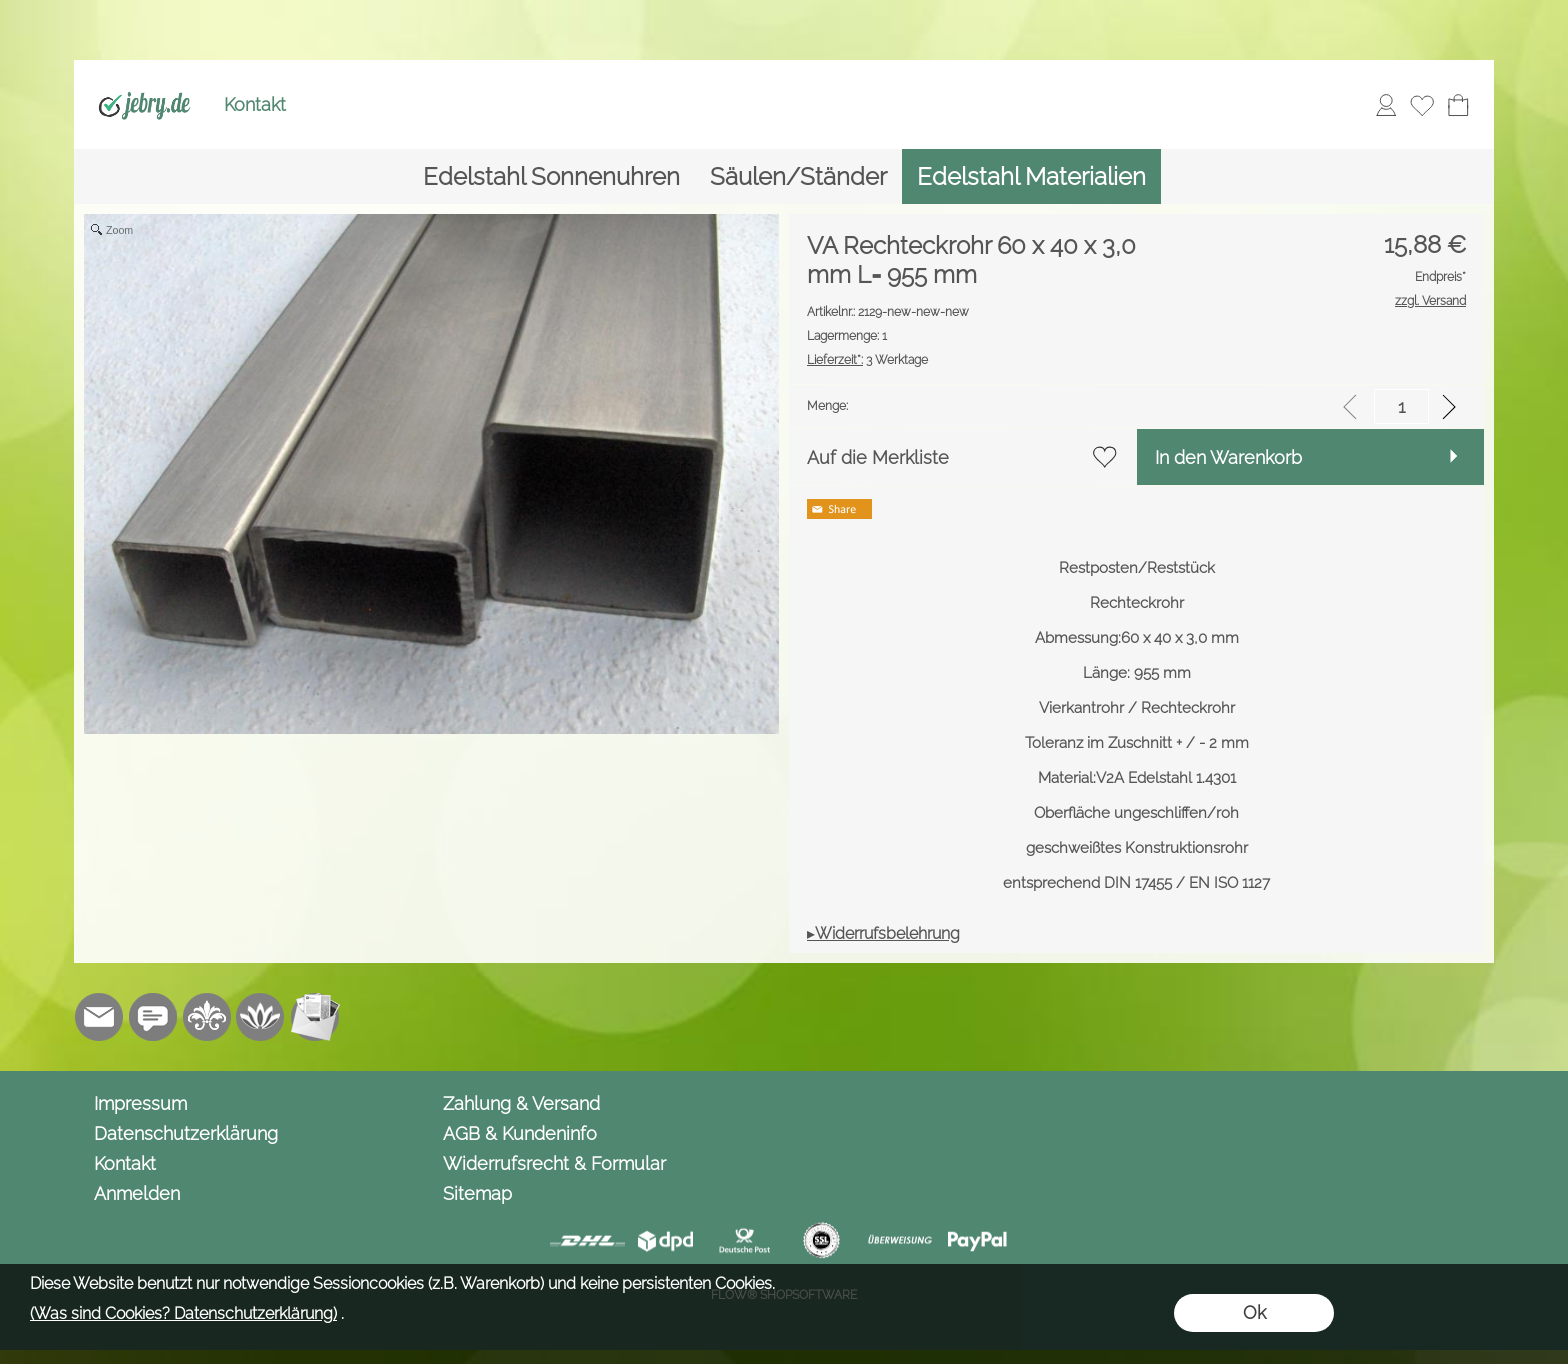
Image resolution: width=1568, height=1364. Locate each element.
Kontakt (255, 104)
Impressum (140, 1103)
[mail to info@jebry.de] (99, 1017)
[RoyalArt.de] (207, 1017)
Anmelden (137, 1193)
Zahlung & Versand (521, 1103)
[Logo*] (144, 81)
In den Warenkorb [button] (1228, 457)
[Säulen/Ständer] (798, 176)
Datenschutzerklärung (186, 1133)
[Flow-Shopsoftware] (261, 1017)
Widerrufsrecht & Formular (554, 1163)
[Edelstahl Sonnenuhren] (551, 176)
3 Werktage (867, 360)
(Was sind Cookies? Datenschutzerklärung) (183, 1313)
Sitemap (477, 1193)
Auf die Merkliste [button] (878, 457)
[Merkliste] (1422, 105)
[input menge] (1401, 406)
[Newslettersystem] (315, 1017)
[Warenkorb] (1458, 105)
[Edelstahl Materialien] (1031, 176)
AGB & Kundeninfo (520, 1133)
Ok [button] (1254, 1312)
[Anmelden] (1386, 105)
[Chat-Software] (153, 1017)
